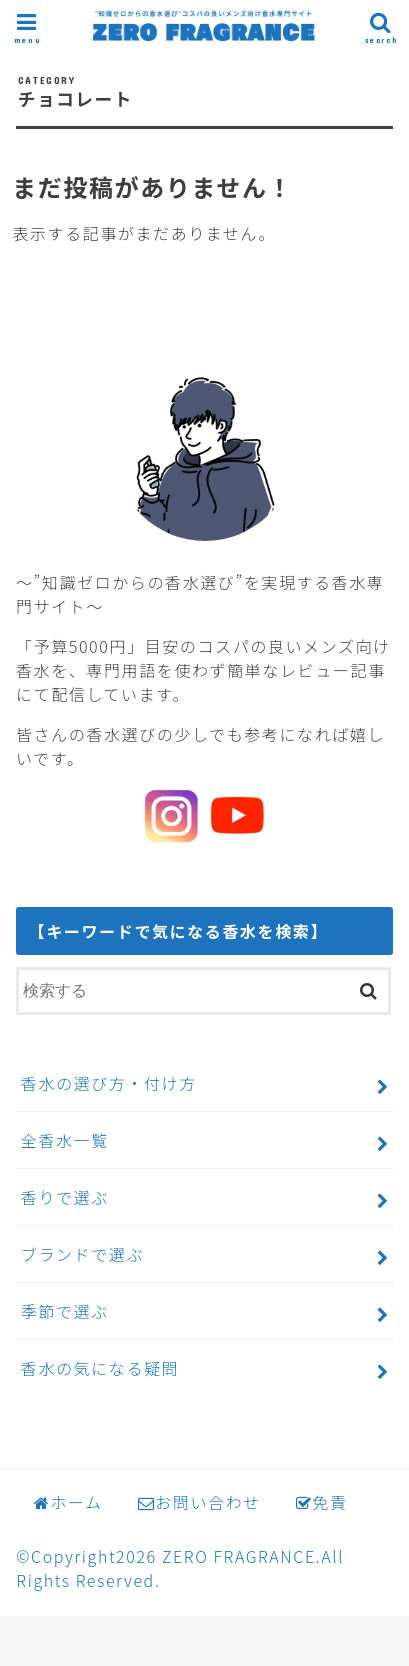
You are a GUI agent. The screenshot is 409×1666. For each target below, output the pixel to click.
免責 (322, 1502)
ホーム (68, 1502)
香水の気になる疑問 (100, 1368)
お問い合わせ (199, 1502)
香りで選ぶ (65, 1197)
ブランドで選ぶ (82, 1254)
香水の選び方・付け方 (109, 1083)
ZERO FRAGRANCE (239, 1556)
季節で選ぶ (65, 1311)
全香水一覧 (65, 1140)
